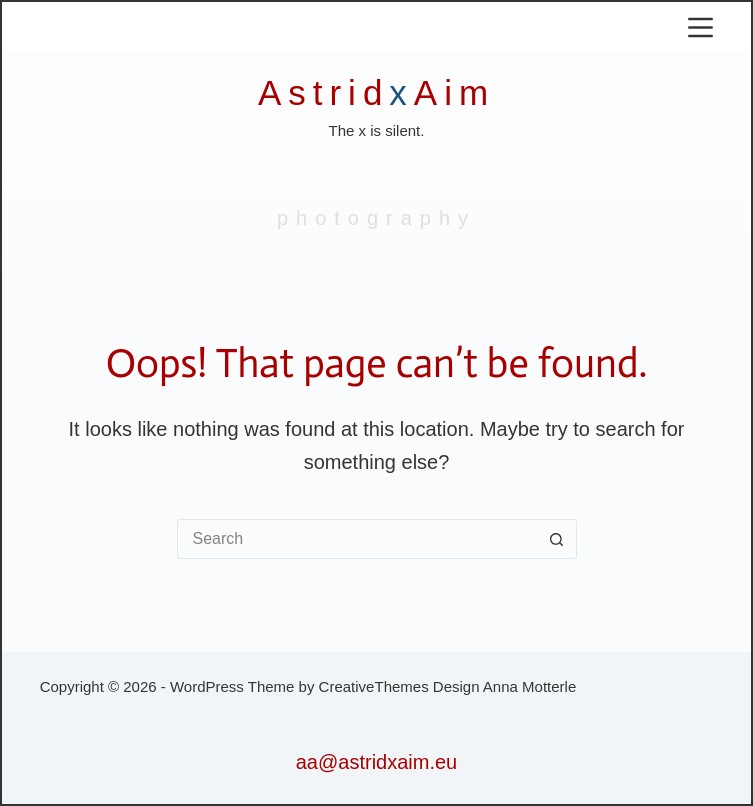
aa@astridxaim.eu (376, 762)
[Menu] (700, 27)
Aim (454, 92)
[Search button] (557, 539)
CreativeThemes (374, 686)
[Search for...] (357, 539)
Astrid (323, 92)
